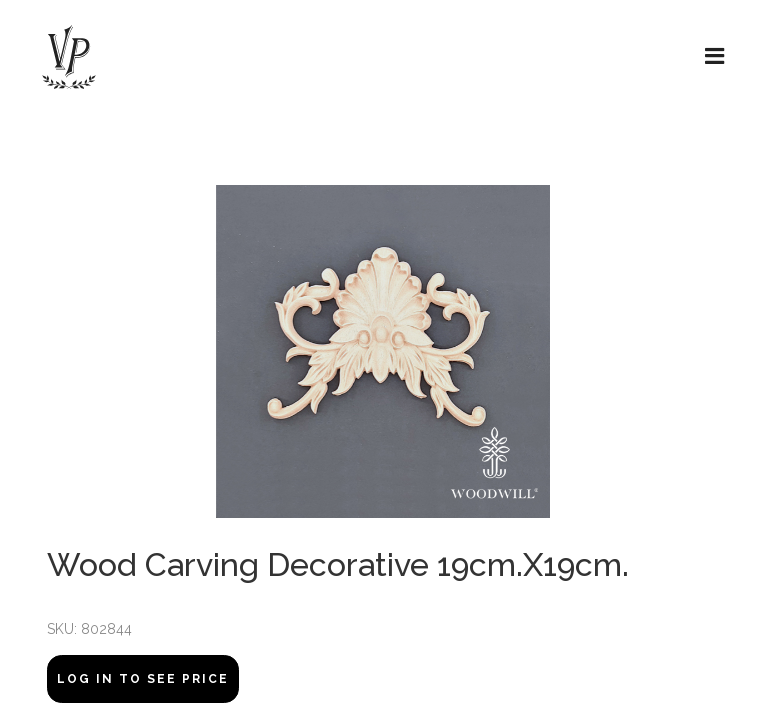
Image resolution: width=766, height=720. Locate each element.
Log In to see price (143, 679)
